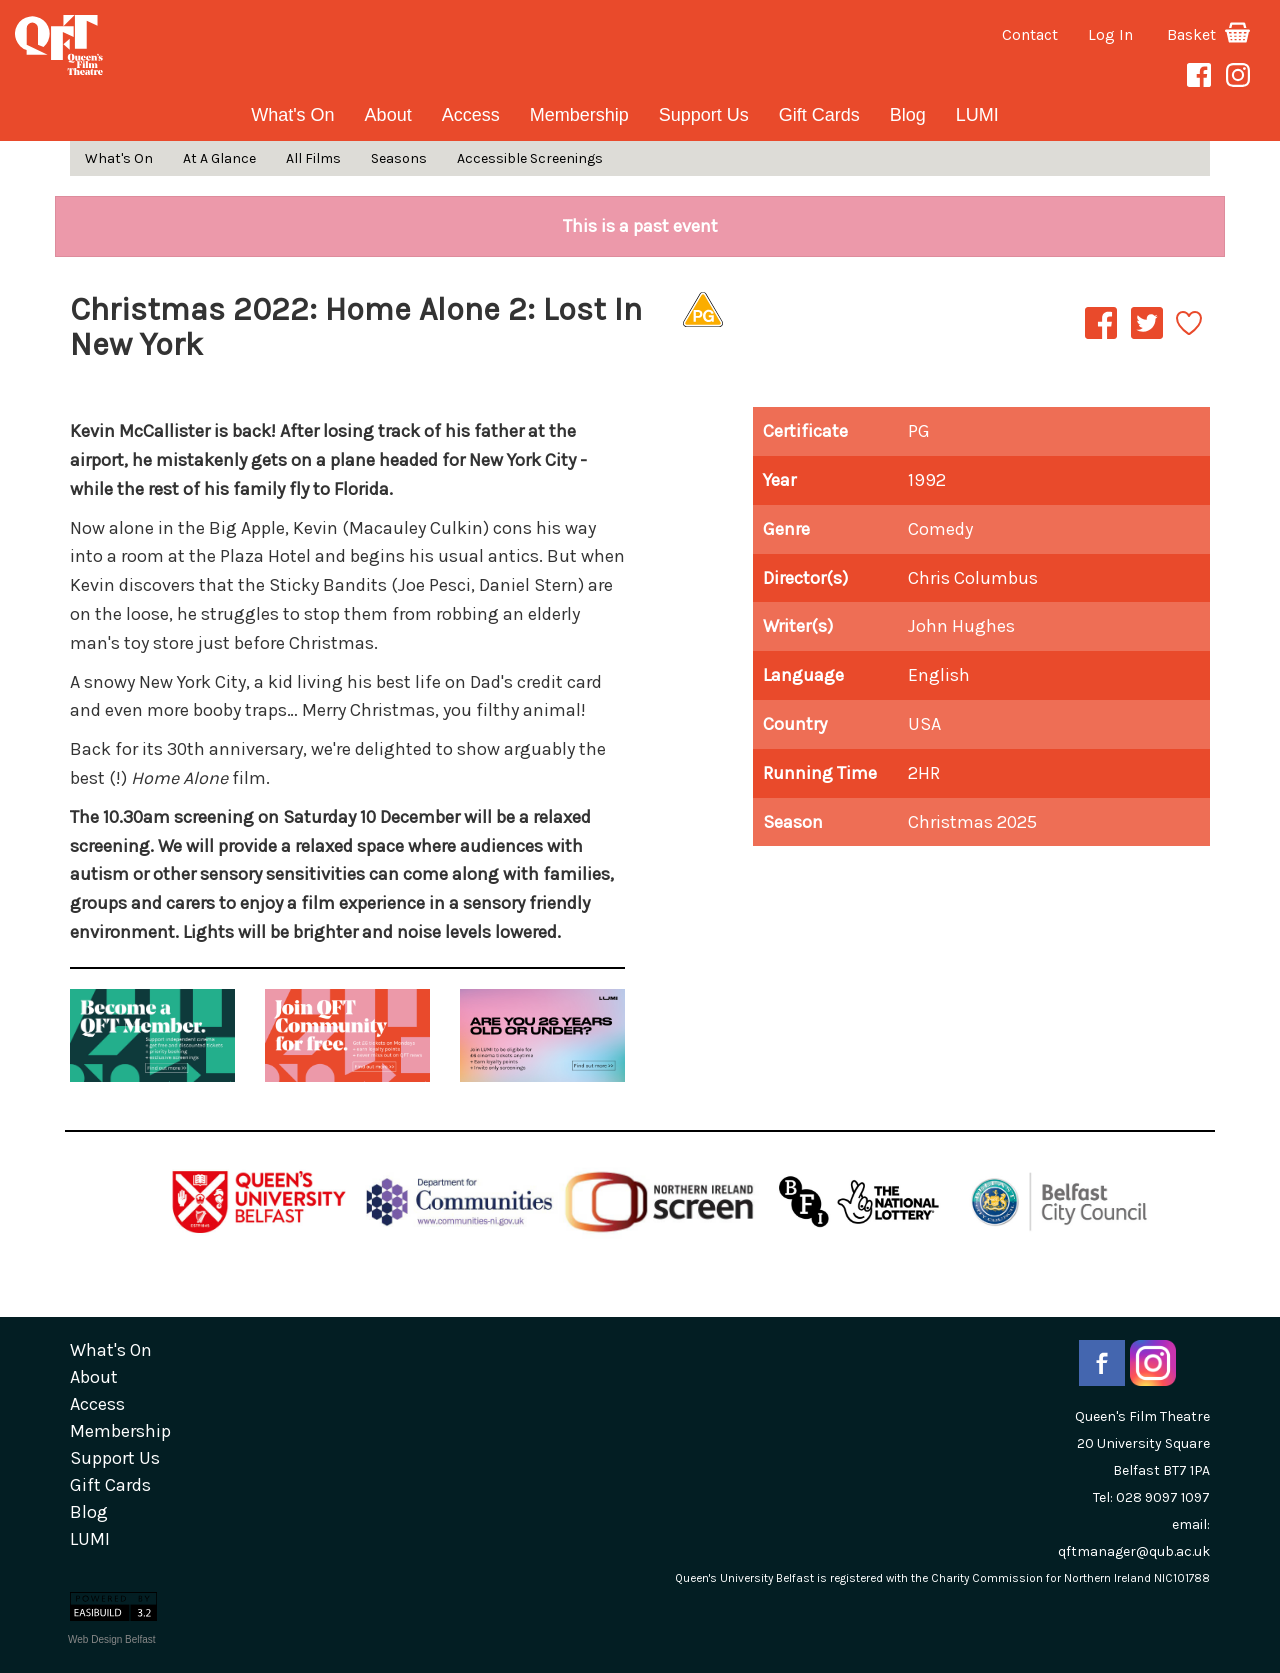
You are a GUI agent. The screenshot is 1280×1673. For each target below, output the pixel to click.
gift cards (819, 115)
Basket (1208, 34)
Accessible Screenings (530, 158)
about (388, 115)
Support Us (704, 115)
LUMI (977, 115)
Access (471, 115)
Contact (1030, 34)
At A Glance (219, 158)
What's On (292, 115)
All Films (313, 158)
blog (908, 115)
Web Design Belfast (112, 1639)
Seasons (399, 158)
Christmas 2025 (972, 822)
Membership (579, 115)
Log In (1110, 34)
